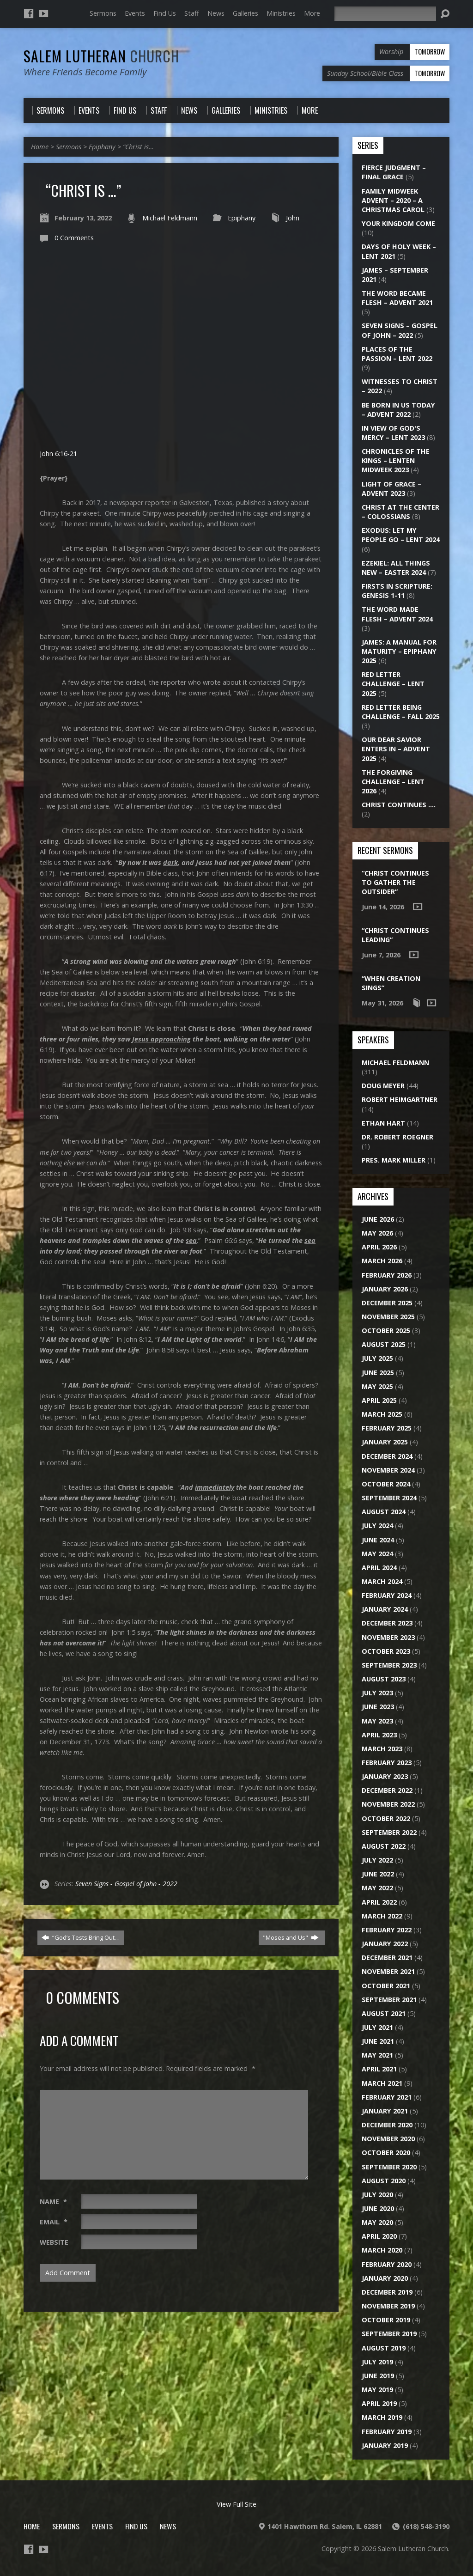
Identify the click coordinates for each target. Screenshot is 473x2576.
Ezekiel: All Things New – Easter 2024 (396, 568)
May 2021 (377, 2055)
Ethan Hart (383, 1123)
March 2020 (382, 2250)
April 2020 (379, 2236)
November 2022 (388, 1804)
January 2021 (385, 2111)
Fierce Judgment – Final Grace (394, 172)
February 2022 (387, 1929)
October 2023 (386, 1651)
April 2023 (379, 1734)
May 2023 (377, 1721)
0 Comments (74, 237)
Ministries (281, 13)
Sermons (103, 13)
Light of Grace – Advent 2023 (391, 489)
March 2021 (382, 2083)
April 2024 (379, 1567)
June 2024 (378, 1539)
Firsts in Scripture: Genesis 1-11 (397, 591)
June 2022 (378, 1874)
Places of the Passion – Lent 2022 (397, 354)
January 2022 (385, 1943)
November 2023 (388, 1637)
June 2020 (378, 2208)
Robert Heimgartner (399, 1099)
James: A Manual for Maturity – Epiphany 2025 (399, 651)
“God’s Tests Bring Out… (81, 1937)
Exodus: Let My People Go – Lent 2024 (401, 535)
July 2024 (377, 1525)
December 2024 (387, 1456)
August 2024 (384, 1511)
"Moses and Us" (291, 1937)
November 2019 (388, 2306)
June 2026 (378, 1219)
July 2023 (377, 1692)
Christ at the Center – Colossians (400, 512)
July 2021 (377, 2027)
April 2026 (379, 1246)
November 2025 (388, 1316)
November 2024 (388, 1470)
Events (135, 13)
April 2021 (379, 2068)
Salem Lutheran (101, 56)
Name (53, 2201)
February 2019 (387, 2431)
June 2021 (378, 2041)
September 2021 (389, 1999)
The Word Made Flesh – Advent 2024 (397, 614)
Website (54, 2242)
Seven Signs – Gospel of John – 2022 (399, 330)
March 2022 (382, 1916)
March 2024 (382, 1581)
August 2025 (384, 1344)
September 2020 (389, 2166)
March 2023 (382, 1748)
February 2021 (387, 2097)
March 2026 (382, 1260)
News (215, 13)
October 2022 (386, 1818)
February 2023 (387, 1762)
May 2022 (377, 1887)
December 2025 (387, 1302)
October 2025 (386, 1330)
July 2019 (377, 2361)
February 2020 (387, 2264)
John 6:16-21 (58, 453)
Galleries (245, 13)
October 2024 (386, 1484)
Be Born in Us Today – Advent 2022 (398, 410)
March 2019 (382, 2417)
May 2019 (377, 2389)
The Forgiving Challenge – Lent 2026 (393, 781)
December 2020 (387, 2124)
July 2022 (377, 1860)
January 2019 (385, 2445)
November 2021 (388, 1971)
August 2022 (384, 1846)
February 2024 (387, 1595)
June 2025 (378, 1372)
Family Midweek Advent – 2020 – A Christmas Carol (393, 200)
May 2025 (377, 1386)
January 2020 (385, 2278)
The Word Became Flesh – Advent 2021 (397, 298)
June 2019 (378, 2375)
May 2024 (377, 1553)
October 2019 (386, 2319)
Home (40, 146)
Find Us (164, 13)
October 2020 (386, 2152)
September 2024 (389, 1497)
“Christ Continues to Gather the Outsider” (395, 882)
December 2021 (387, 1957)
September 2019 (389, 2333)
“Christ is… (138, 146)
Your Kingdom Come (398, 223)
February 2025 (387, 1428)
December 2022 (387, 1790)
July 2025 (377, 1358)
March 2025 (382, 1414)
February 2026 (387, 1275)
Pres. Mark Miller (393, 1160)
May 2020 (377, 2222)
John (292, 217)
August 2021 (384, 2013)
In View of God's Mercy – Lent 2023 (393, 433)
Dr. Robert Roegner (397, 1137)
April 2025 (379, 1400)
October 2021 (386, 1985)
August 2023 (384, 1679)
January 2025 (385, 1441)
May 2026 (377, 1233)
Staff (191, 13)
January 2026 (385, 1289)
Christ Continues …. (399, 804)
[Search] (385, 13)
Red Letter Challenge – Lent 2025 (393, 683)
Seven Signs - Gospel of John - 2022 (126, 1883)
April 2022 (379, 1902)
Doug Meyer (383, 1085)
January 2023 (385, 1776)
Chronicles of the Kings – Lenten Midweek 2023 (396, 460)
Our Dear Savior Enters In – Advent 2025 (396, 748)
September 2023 (389, 1665)
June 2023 (378, 1706)
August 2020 (384, 2180)
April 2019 (379, 2403)
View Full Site (236, 2504)
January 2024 (385, 1609)
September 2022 (389, 1832)
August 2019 (384, 2348)
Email (53, 2221)
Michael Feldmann (169, 217)
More (312, 13)
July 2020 (377, 2194)
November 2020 (388, 2138)
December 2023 (387, 1623)
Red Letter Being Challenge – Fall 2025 (401, 712)
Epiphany (102, 146)
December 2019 (387, 2292)
